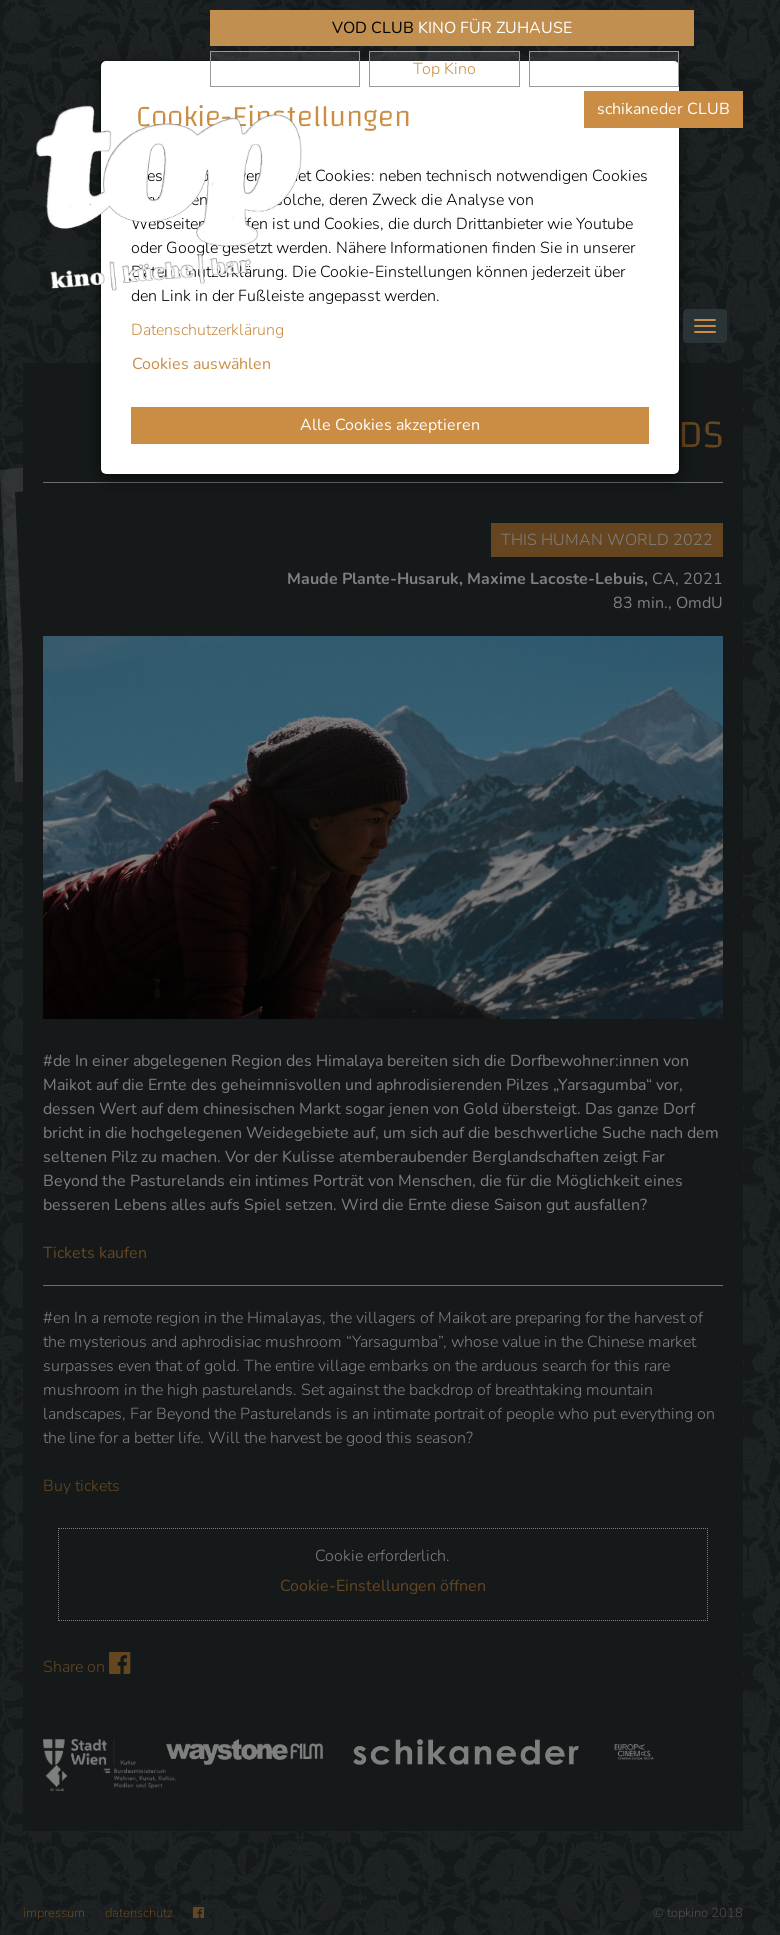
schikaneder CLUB (663, 109)
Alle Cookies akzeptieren (390, 425)
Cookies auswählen (201, 364)
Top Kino (444, 69)
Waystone (604, 69)
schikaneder (284, 69)
